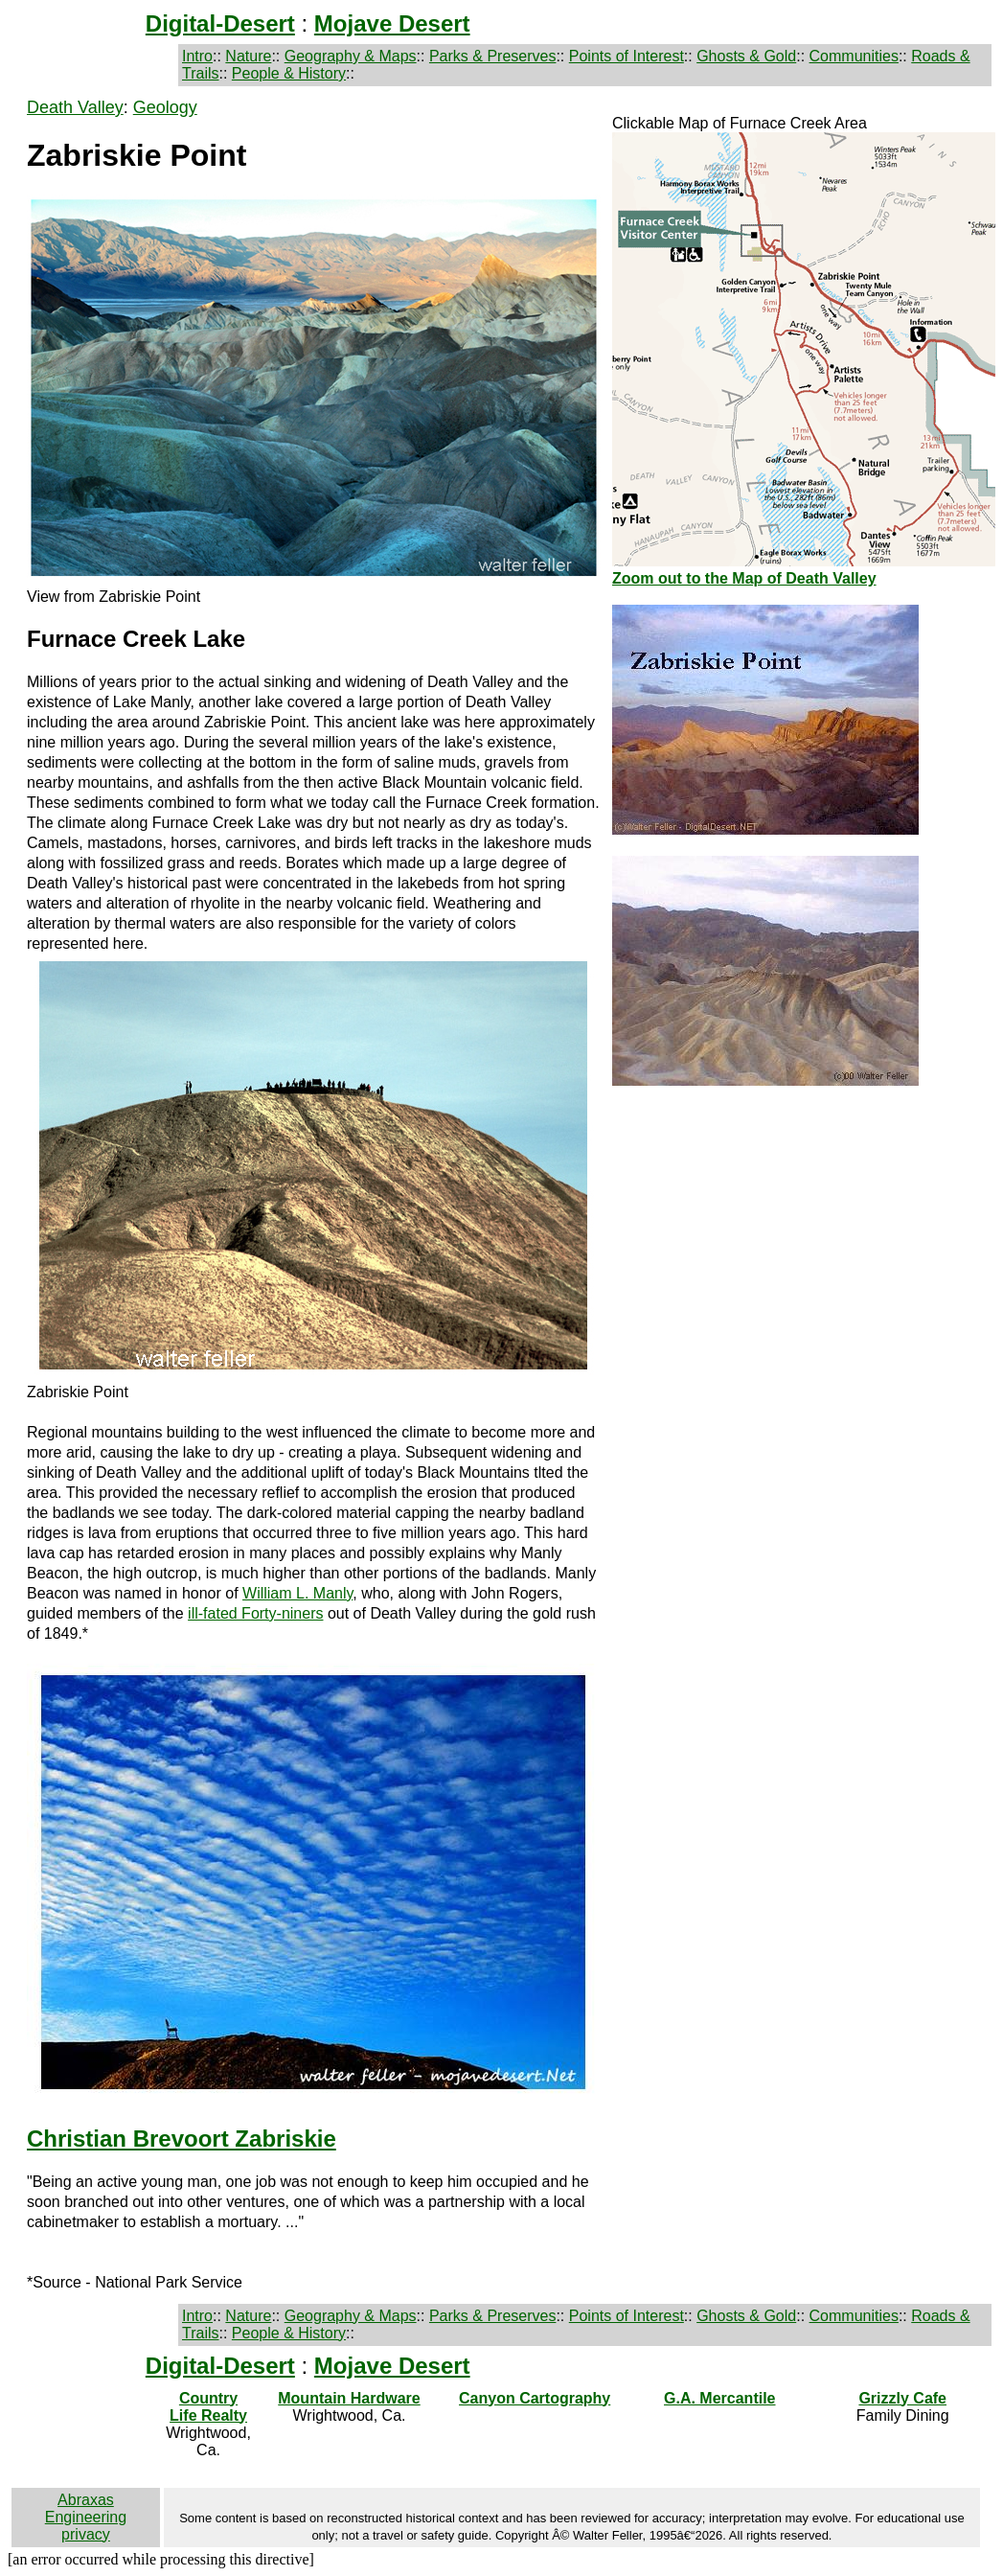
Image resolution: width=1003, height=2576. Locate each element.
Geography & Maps (351, 56)
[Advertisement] (803, 1241)
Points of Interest (626, 56)
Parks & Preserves (492, 56)
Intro (197, 56)
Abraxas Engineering (85, 2508)
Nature (248, 56)
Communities (854, 56)
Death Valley (75, 107)
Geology (165, 107)
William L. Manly (297, 1593)
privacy (85, 2534)
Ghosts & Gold (746, 56)
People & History (289, 73)
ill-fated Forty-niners (255, 1613)
